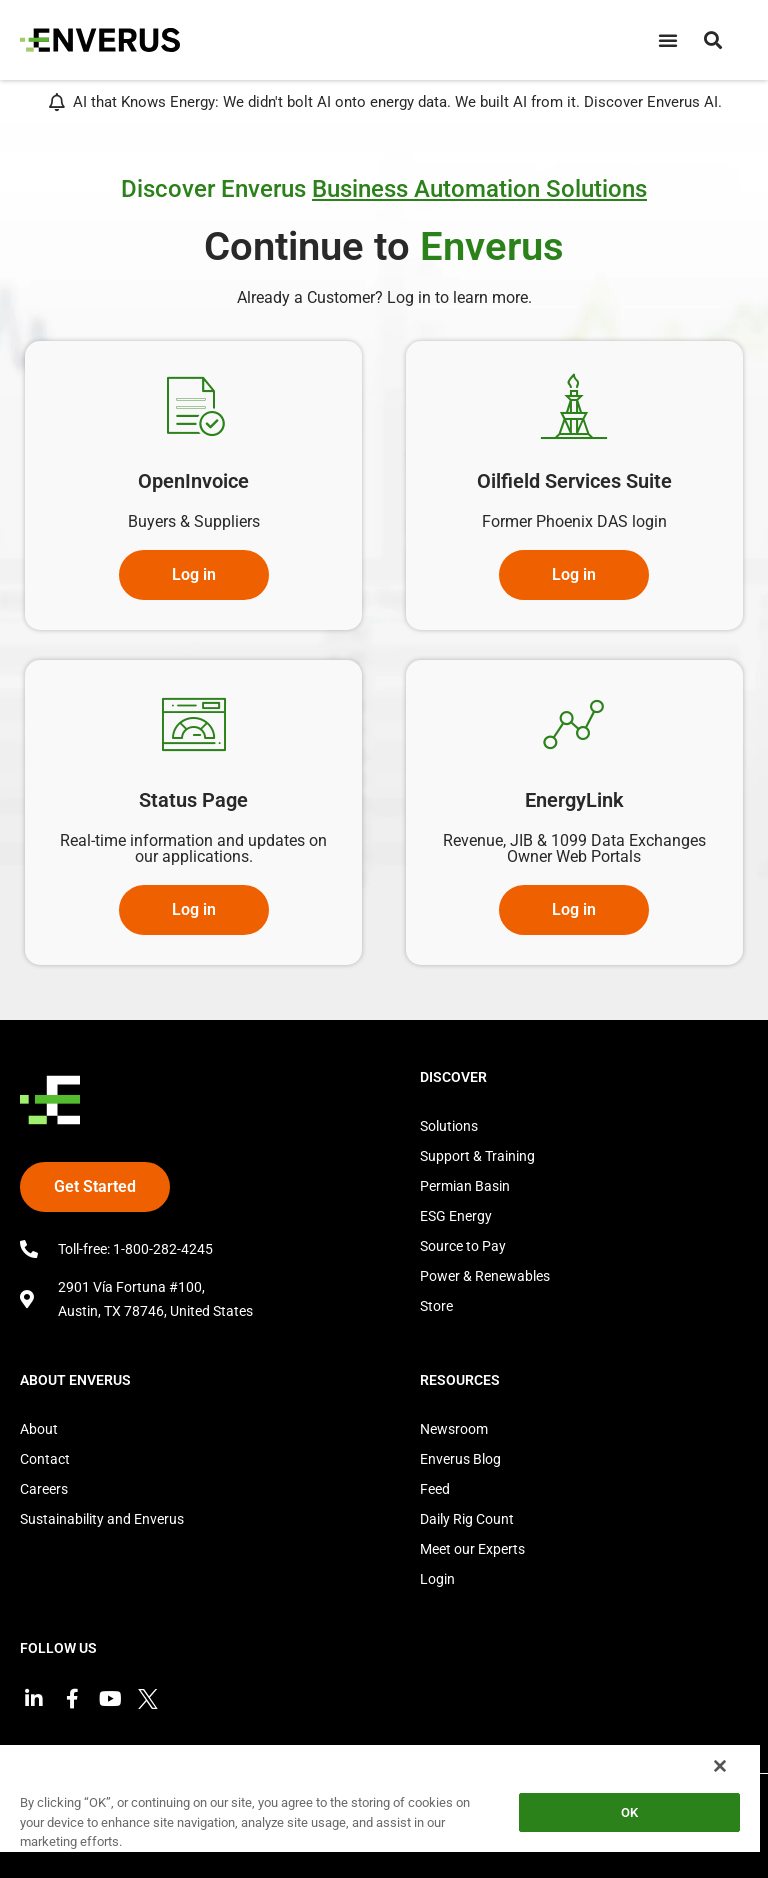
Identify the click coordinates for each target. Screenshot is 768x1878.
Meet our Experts (472, 1549)
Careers (44, 1489)
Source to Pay (463, 1246)
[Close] (720, 1766)
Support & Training (477, 1156)
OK (629, 1812)
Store (436, 1306)
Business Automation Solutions (479, 189)
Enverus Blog (460, 1459)
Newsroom (454, 1429)
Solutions (449, 1126)
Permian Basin (465, 1186)
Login (437, 1579)
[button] (713, 40)
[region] (380, 1810)
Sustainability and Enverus (102, 1519)
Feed (435, 1489)
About (39, 1429)
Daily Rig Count (467, 1519)
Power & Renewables (485, 1276)
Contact (45, 1459)
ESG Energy (456, 1216)
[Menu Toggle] (668, 40)
